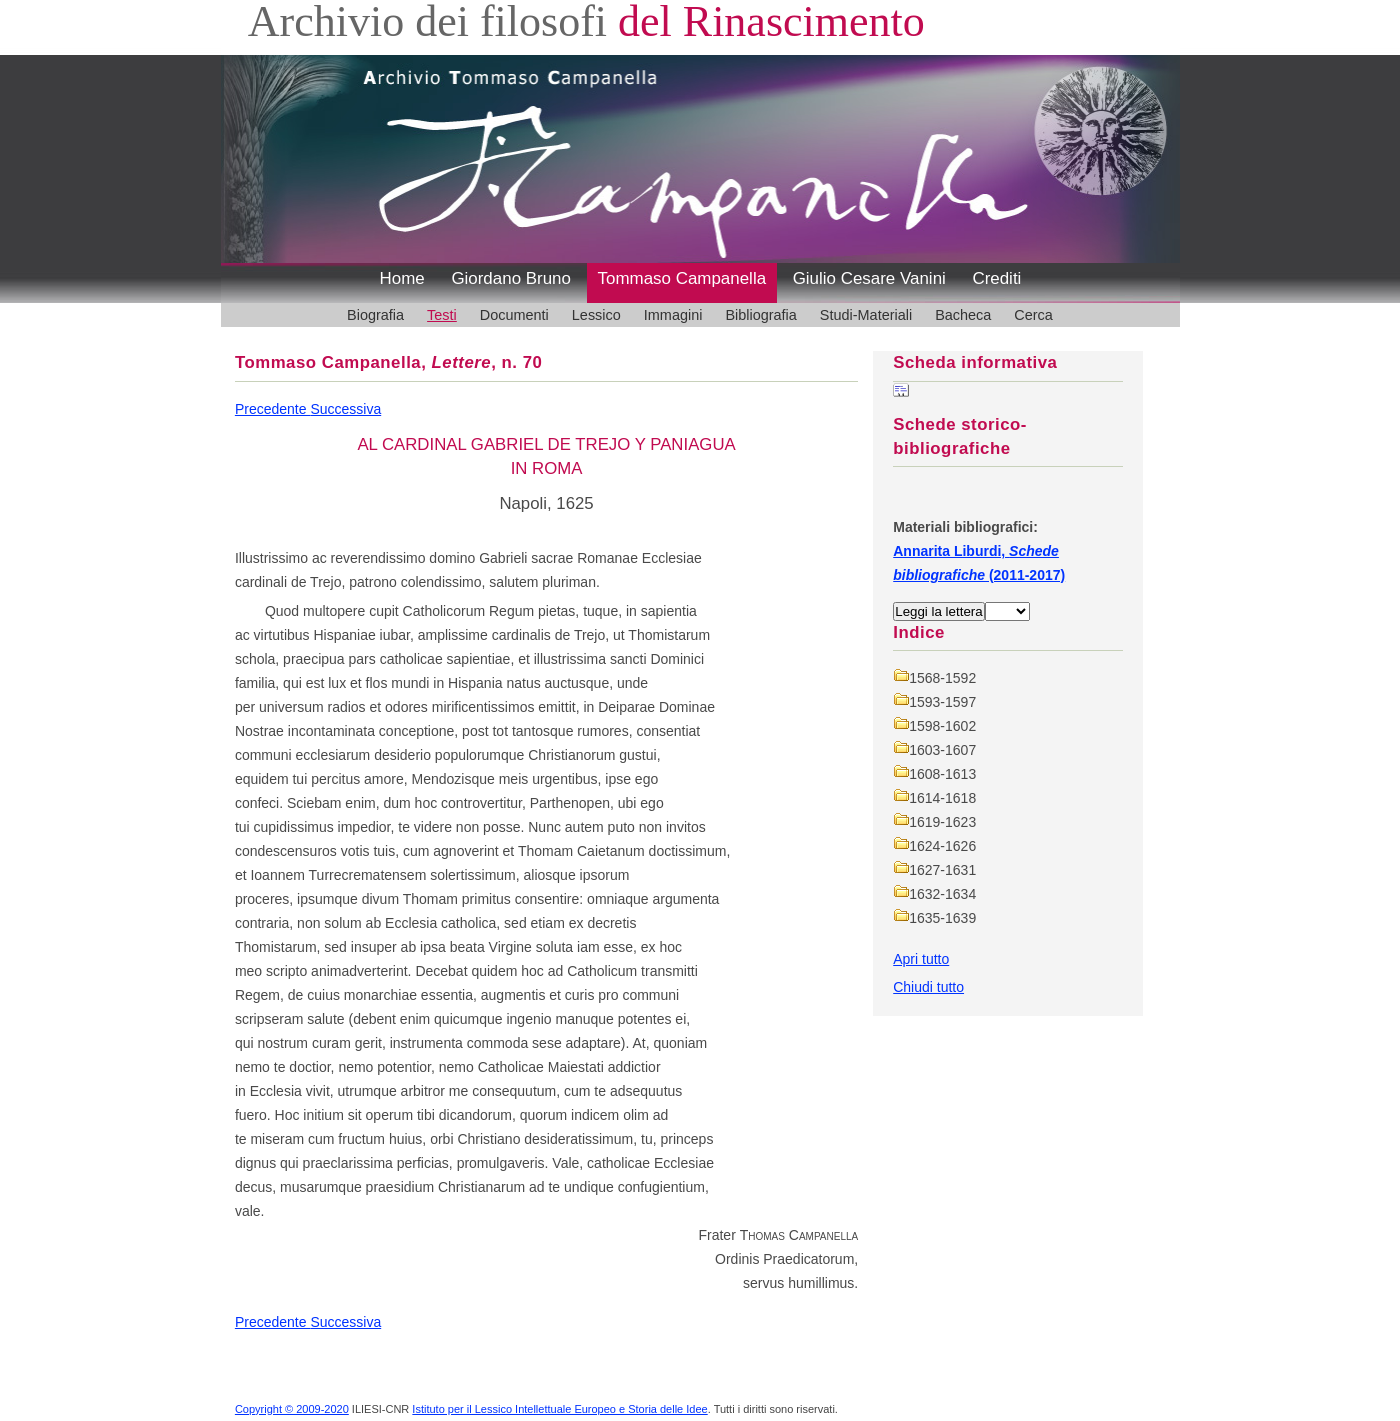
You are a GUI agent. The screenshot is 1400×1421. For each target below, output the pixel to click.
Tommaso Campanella (682, 278)
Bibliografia (760, 315)
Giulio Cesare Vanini (869, 278)
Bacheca (963, 315)
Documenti (514, 315)
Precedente (273, 409)
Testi (442, 315)
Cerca (1033, 315)
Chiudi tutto (928, 987)
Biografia (375, 315)
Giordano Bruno (511, 278)
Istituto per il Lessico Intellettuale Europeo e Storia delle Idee (559, 1409)
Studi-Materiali (866, 315)
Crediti (996, 278)
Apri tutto (921, 959)
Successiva (345, 409)
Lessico (596, 315)
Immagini (673, 315)
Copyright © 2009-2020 (292, 1409)
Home (402, 278)
